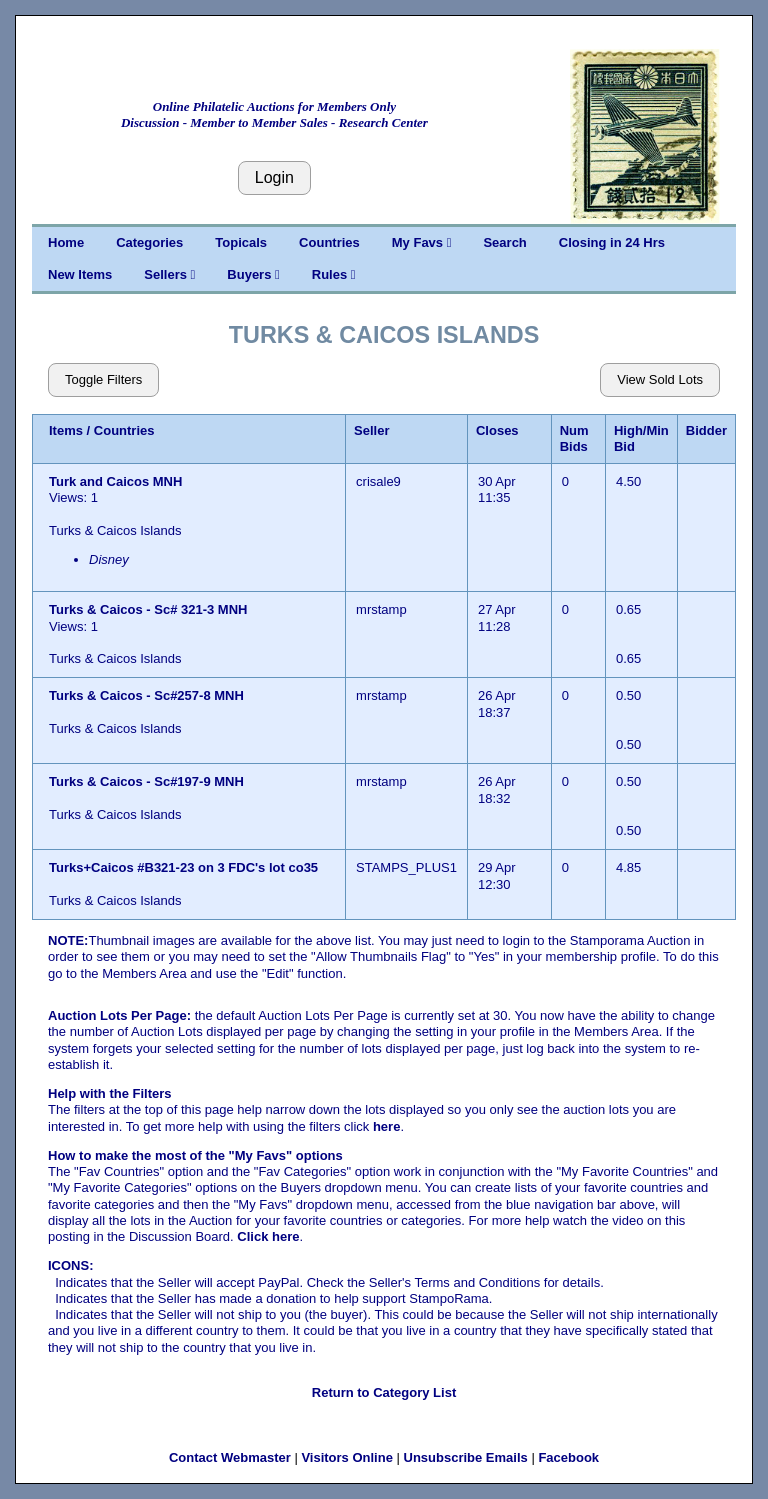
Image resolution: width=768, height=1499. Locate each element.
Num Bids (574, 438)
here (386, 1126)
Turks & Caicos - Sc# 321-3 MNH (148, 609)
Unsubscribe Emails (466, 1457)
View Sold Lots (660, 379)
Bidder (706, 430)
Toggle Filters (103, 379)
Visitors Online (347, 1457)
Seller (371, 430)
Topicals (241, 242)
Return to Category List (384, 1392)
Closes (497, 430)
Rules (334, 274)
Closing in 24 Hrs (612, 242)
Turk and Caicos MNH (117, 481)
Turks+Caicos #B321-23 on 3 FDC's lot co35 (183, 867)
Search (504, 242)
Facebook (568, 1457)
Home (66, 242)
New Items (80, 274)
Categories (149, 242)
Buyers (253, 274)
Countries (329, 242)
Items (66, 430)
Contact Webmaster (230, 1457)
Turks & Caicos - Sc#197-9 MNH (146, 781)
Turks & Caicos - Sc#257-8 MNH (146, 695)
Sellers (169, 274)
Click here (268, 1236)
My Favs (422, 242)
